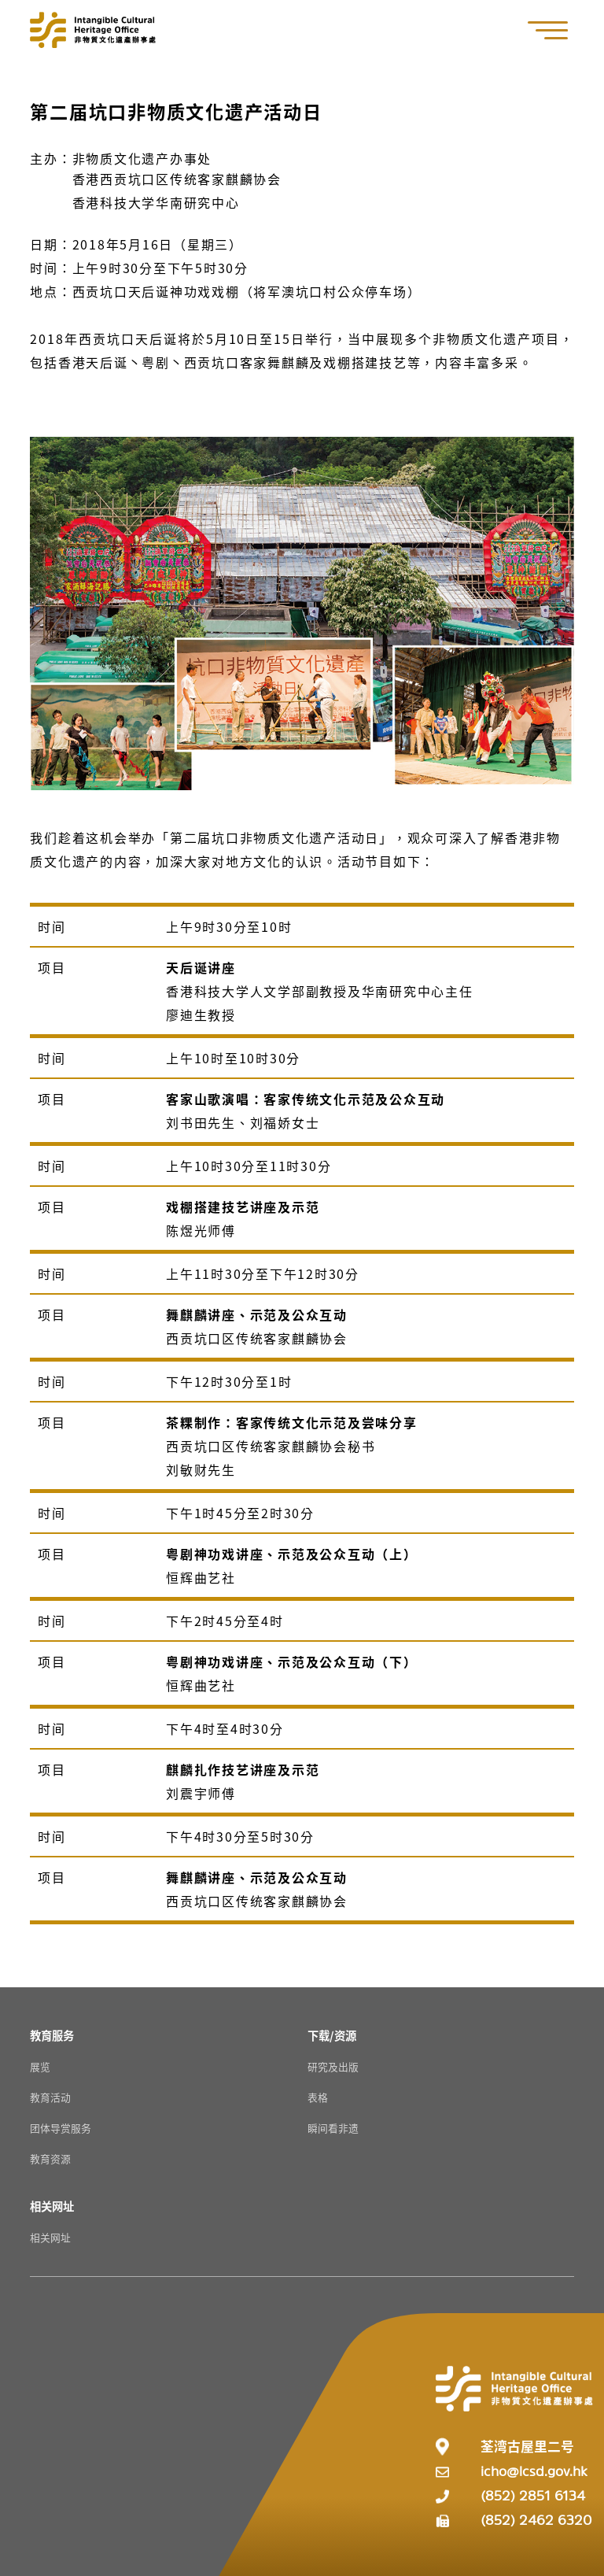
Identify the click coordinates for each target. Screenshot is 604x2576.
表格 (318, 2097)
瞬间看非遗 (333, 2127)
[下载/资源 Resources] (332, 2035)
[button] (556, 30)
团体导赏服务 (60, 2127)
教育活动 (50, 2097)
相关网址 (50, 2237)
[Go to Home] (93, 30)
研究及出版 (333, 2066)
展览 (40, 2066)
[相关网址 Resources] (52, 2205)
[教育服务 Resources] (52, 2035)
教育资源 (50, 2158)
